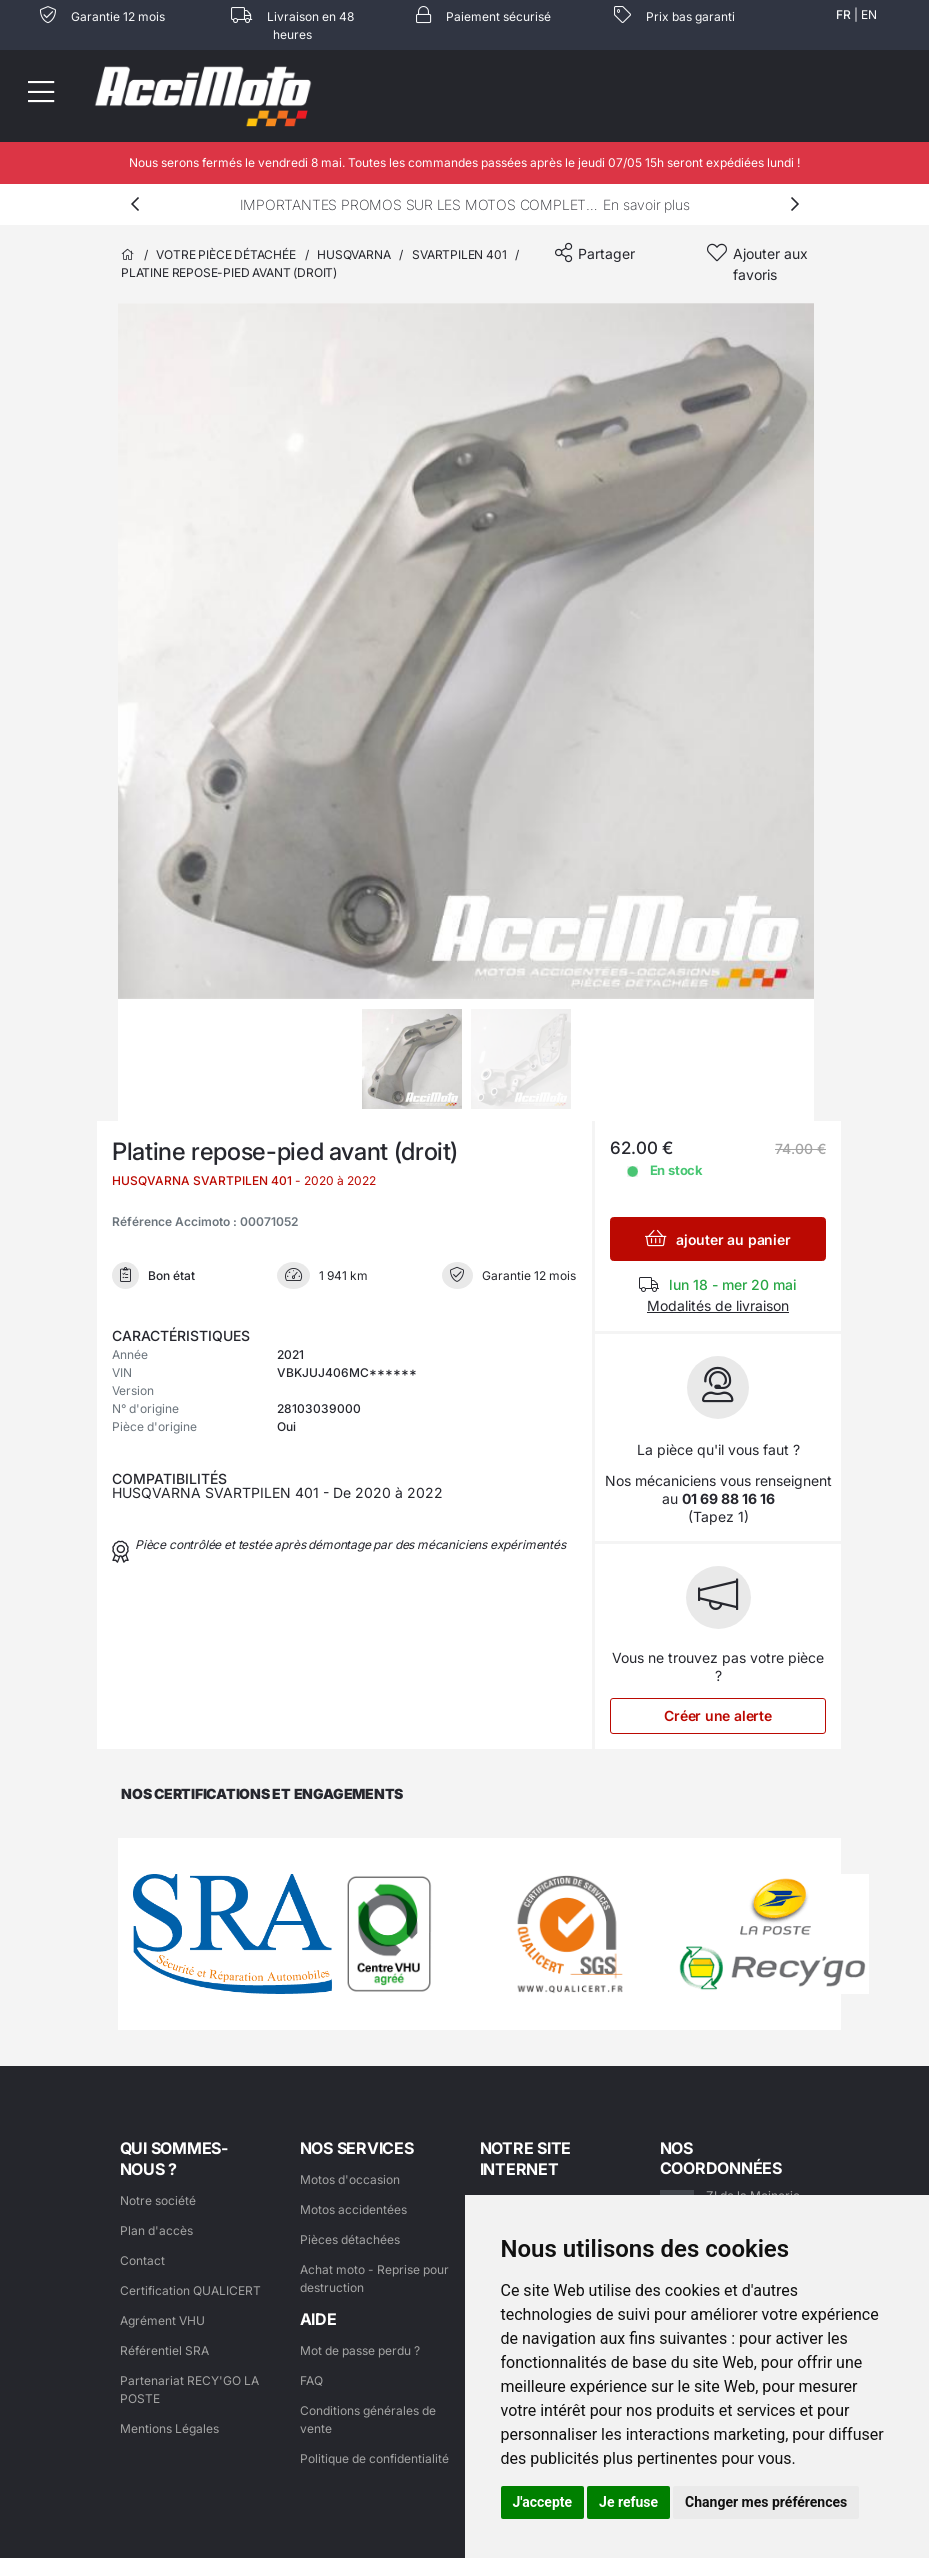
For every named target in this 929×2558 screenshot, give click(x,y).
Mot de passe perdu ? (360, 2350)
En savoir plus (646, 204)
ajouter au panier (717, 1238)
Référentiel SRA (164, 2350)
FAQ (311, 2380)
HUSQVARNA (353, 254)
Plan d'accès (156, 2230)
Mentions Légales (169, 2428)
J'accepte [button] (543, 2502)
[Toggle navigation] (39, 96)
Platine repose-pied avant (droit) (229, 272)
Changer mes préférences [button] (766, 2502)
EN (869, 14)
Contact (142, 2260)
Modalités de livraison (718, 1305)
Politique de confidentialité (374, 2458)
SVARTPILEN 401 (459, 254)
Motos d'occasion (350, 2179)
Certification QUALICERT (190, 2290)
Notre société (158, 2200)
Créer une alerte (718, 1715)
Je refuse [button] (628, 2502)
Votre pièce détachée (225, 254)
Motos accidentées (353, 2209)
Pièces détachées (350, 2239)
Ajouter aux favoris (770, 264)
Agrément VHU (162, 2320)
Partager (606, 253)
